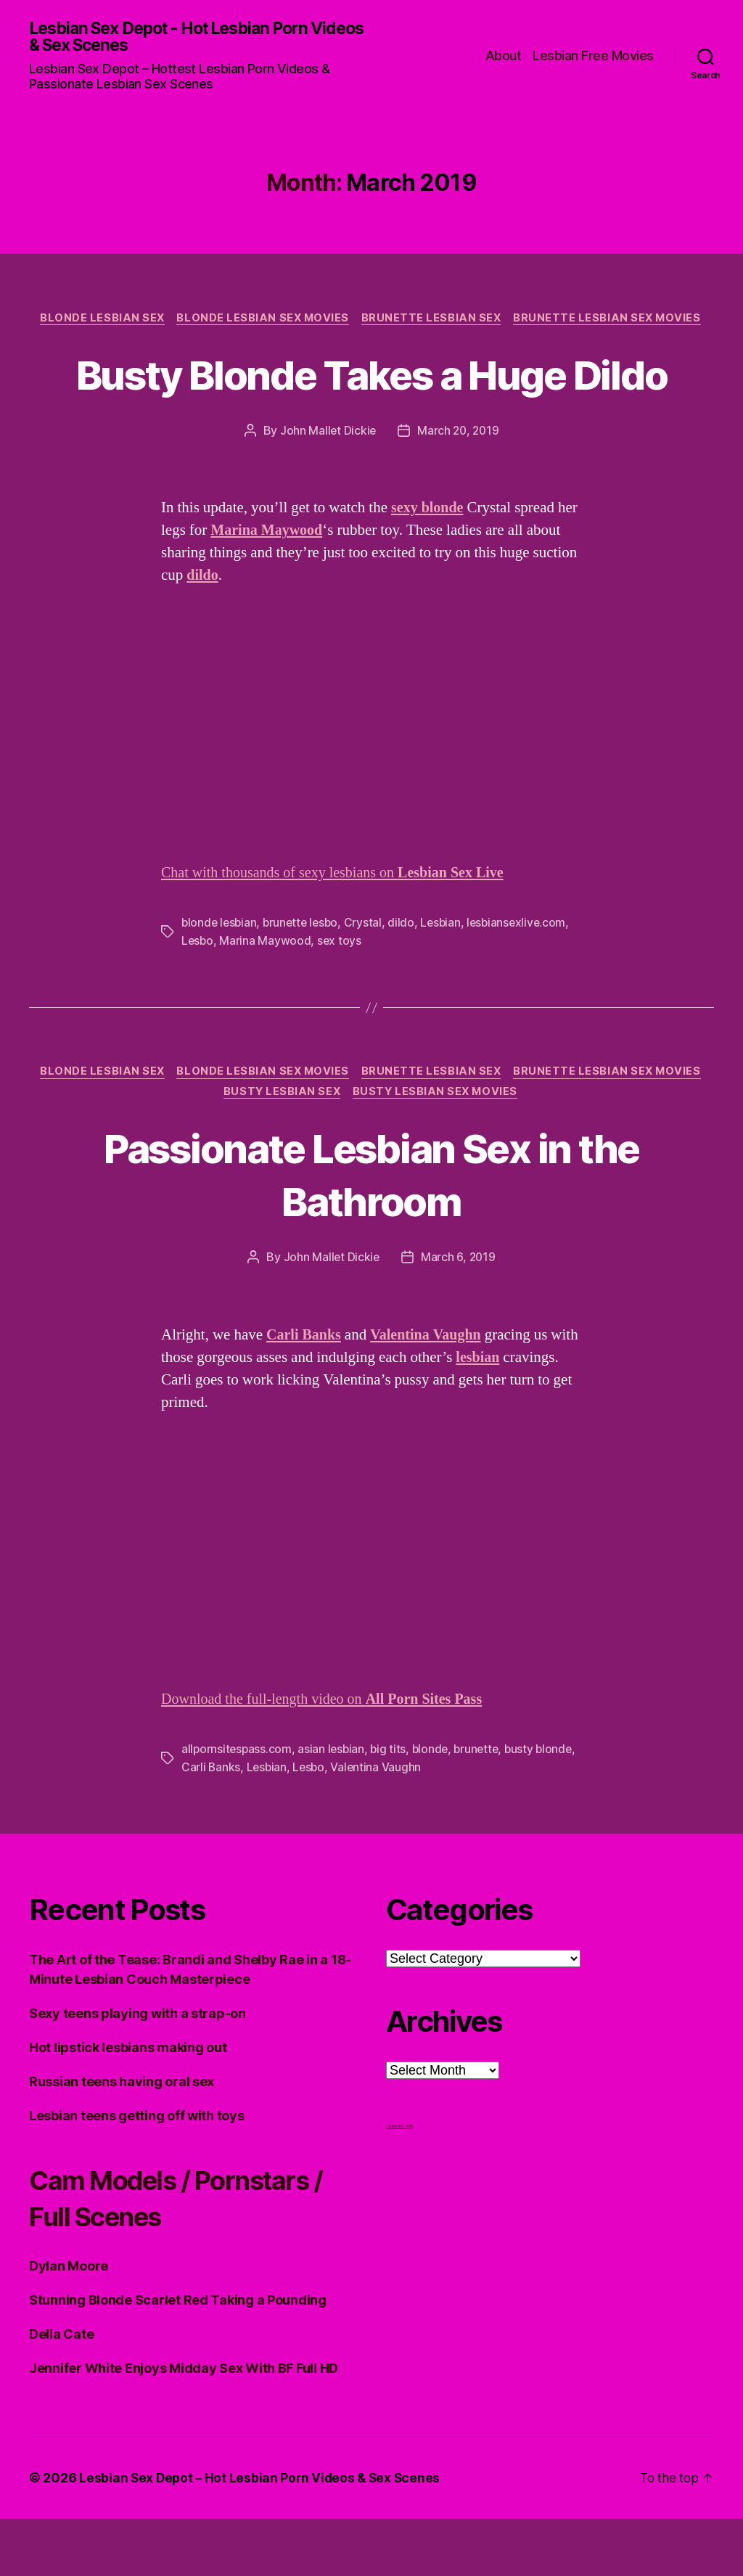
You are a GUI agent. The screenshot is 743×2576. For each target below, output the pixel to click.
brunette (482, 1807)
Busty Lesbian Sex (280, 1148)
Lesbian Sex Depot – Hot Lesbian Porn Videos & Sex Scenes (262, 2535)
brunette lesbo (305, 978)
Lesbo (198, 995)
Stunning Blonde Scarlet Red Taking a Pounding (178, 2357)
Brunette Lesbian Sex (434, 320)
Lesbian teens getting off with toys (137, 2173)
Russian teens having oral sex (121, 2138)
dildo (407, 978)
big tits (392, 1807)
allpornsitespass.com (237, 1807)
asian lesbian (334, 1807)
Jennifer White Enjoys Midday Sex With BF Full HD (183, 2425)
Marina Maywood (266, 995)
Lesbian (447, 978)
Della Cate (61, 2391)
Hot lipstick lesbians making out (127, 2104)
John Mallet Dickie (326, 486)
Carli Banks (254, 1824)
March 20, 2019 (458, 486)
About (503, 56)
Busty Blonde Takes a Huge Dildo (371, 402)
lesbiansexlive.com (525, 978)
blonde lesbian (220, 978)
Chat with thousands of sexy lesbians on (340, 928)
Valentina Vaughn (423, 1824)
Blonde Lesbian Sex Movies (262, 320)
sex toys (341, 995)
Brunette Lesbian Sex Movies (613, 320)
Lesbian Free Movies (593, 56)
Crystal (368, 978)
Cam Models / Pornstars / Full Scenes (186, 2255)
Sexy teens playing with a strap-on (137, 2070)
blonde (434, 1807)
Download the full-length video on (328, 1757)
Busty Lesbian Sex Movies (438, 1148)
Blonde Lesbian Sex (97, 320)
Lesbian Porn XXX (399, 2183)
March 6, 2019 (459, 1315)
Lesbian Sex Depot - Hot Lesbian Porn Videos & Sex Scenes (179, 37)
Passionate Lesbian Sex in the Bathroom (371, 1230)
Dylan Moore (68, 2323)
